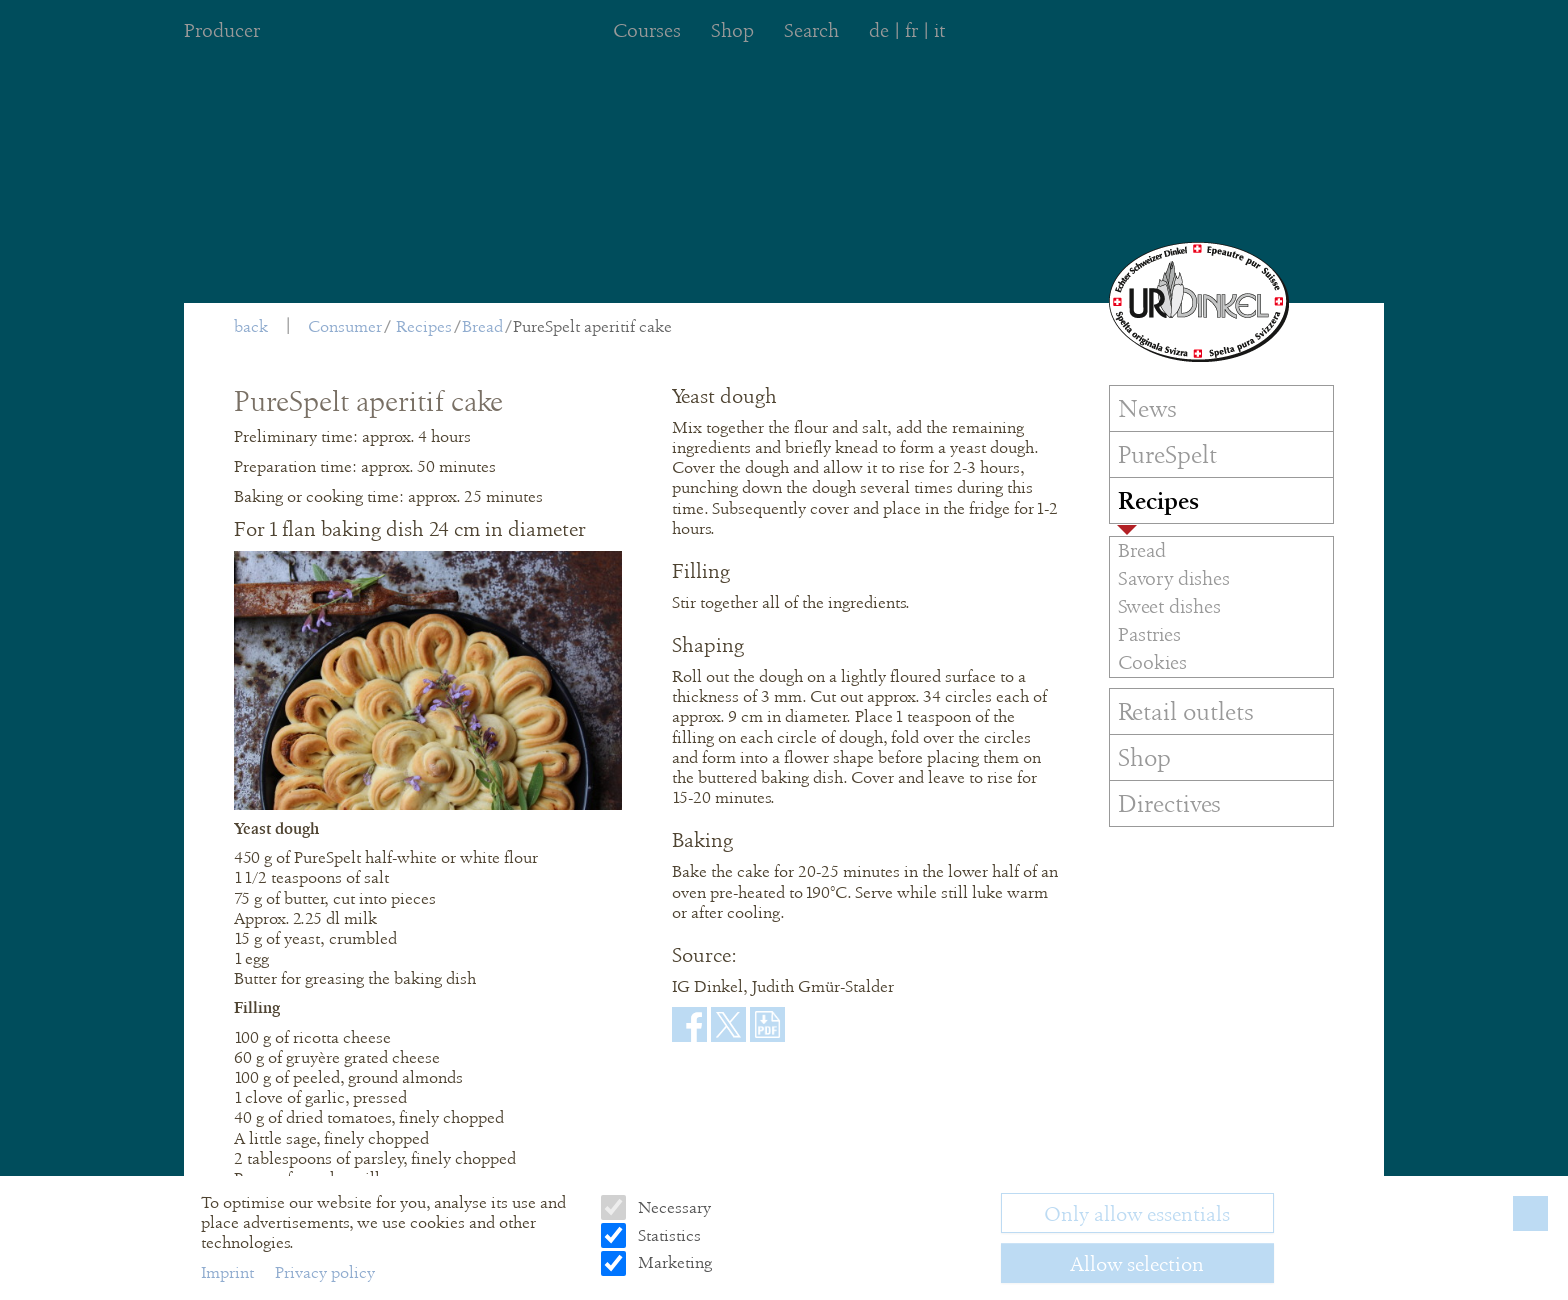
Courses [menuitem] (647, 30)
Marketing (673, 1262)
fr (911, 30)
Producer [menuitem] (222, 30)
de (879, 30)
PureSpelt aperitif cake (592, 326)
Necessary (672, 1207)
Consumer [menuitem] (345, 326)
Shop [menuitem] (732, 30)
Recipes (424, 326)
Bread (482, 326)
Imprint (229, 1272)
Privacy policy (325, 1272)
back (251, 326)
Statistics (667, 1235)
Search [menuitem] (811, 30)
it (939, 30)
